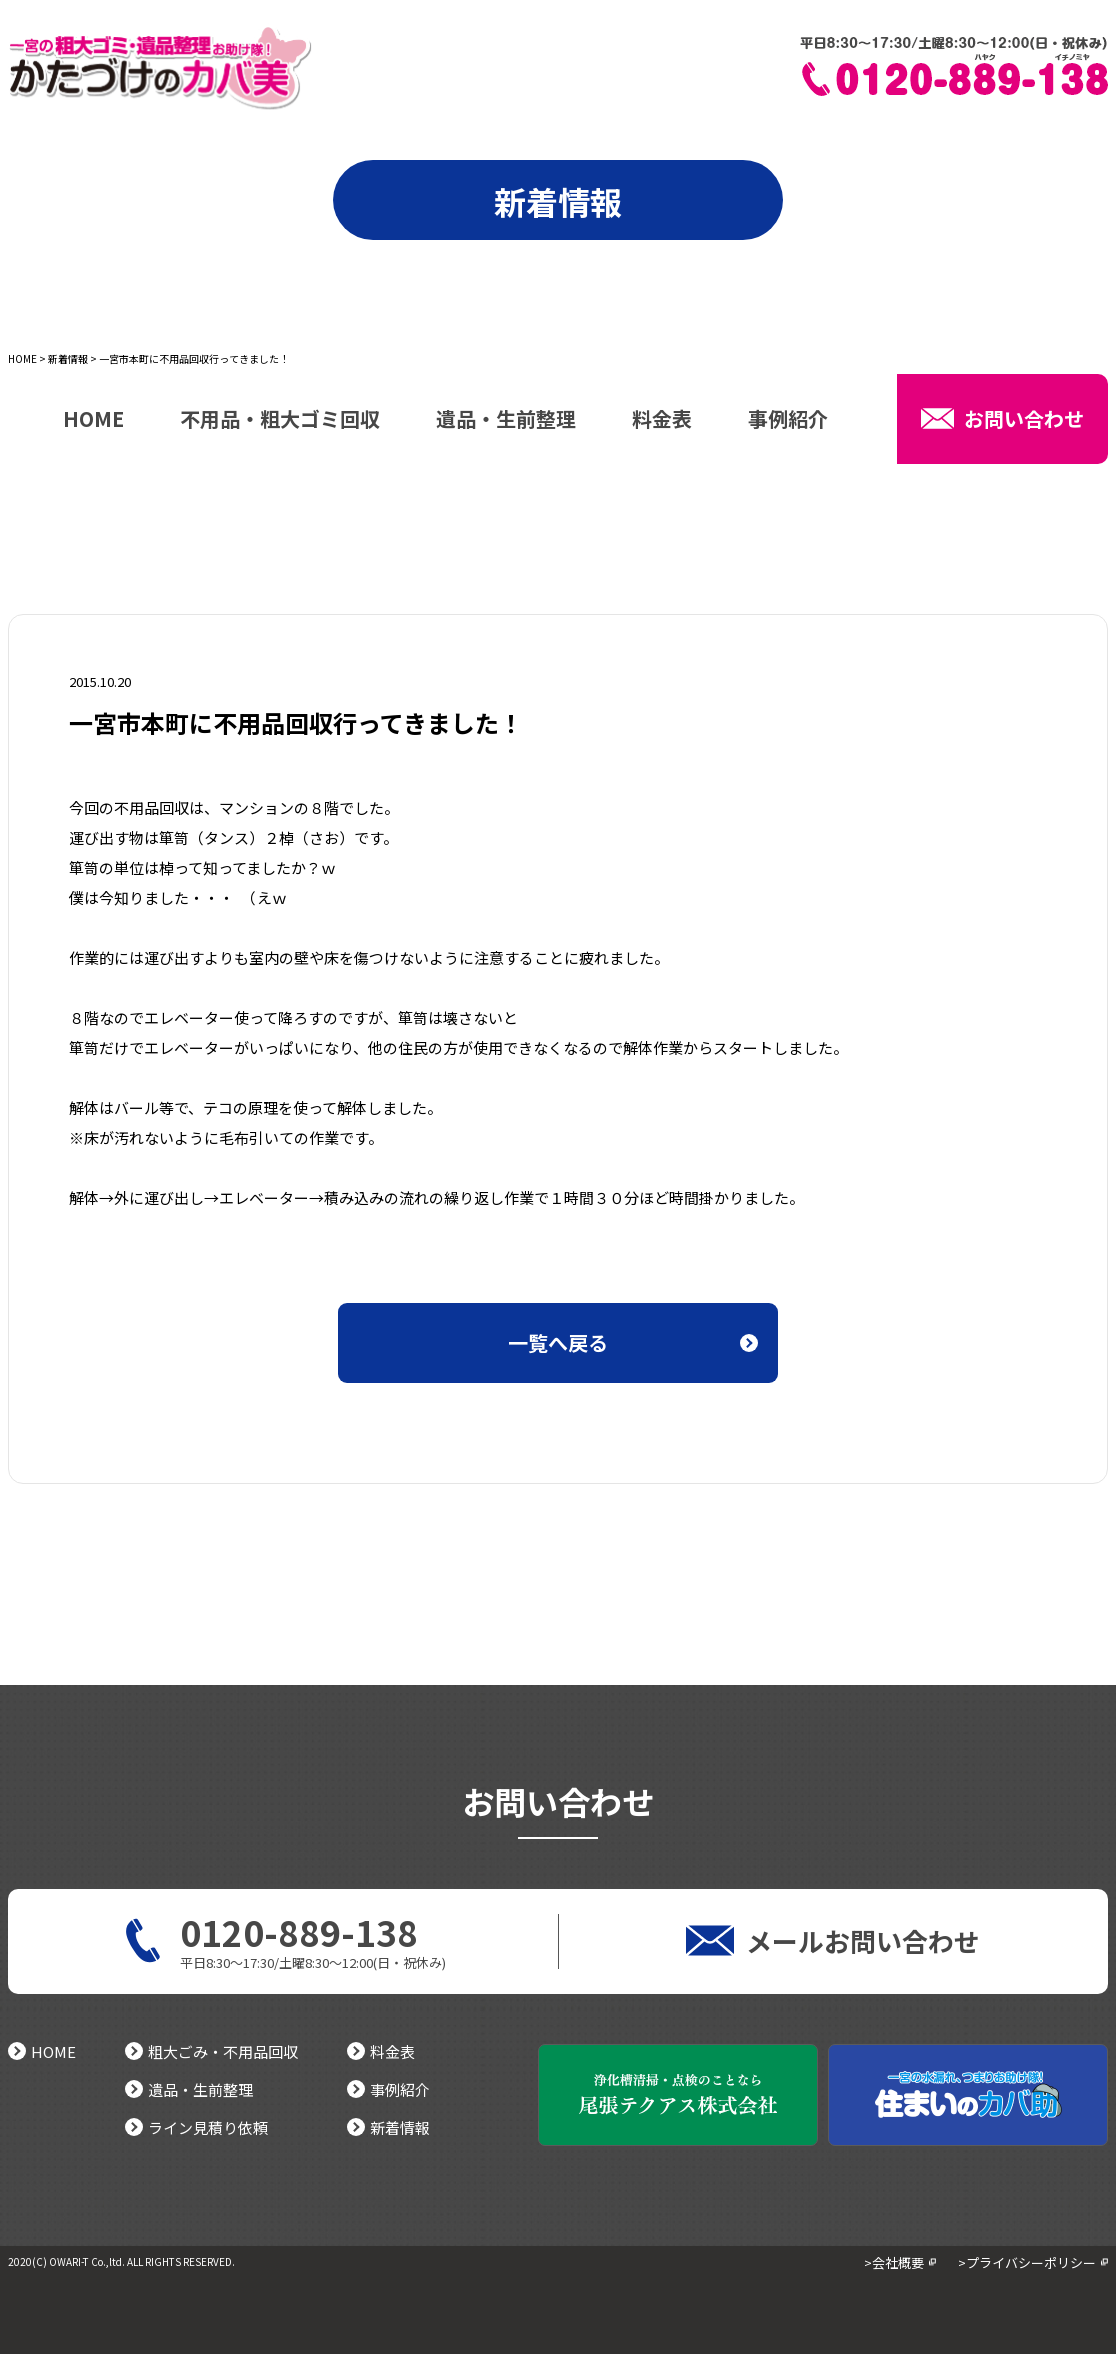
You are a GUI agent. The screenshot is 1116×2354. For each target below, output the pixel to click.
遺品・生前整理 (506, 421)
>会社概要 (894, 2262)
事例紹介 (788, 421)
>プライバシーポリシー (1027, 2262)
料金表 (662, 421)
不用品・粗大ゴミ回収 (280, 421)
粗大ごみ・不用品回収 (211, 2051)
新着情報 (68, 358)
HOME (22, 358)
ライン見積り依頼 (196, 2127)
